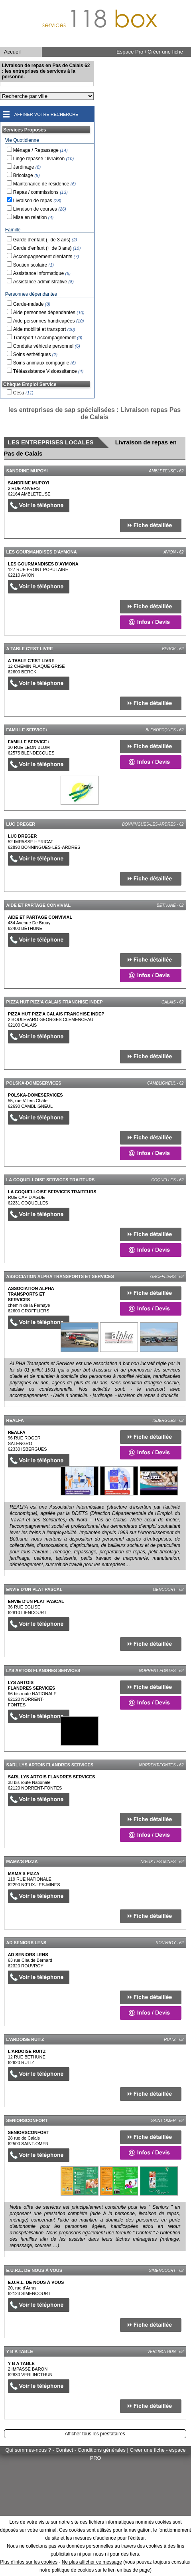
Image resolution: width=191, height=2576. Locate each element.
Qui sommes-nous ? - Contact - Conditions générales (66, 2450)
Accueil (12, 52)
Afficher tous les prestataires (95, 2434)
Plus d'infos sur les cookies (28, 2562)
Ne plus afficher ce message (92, 2562)
